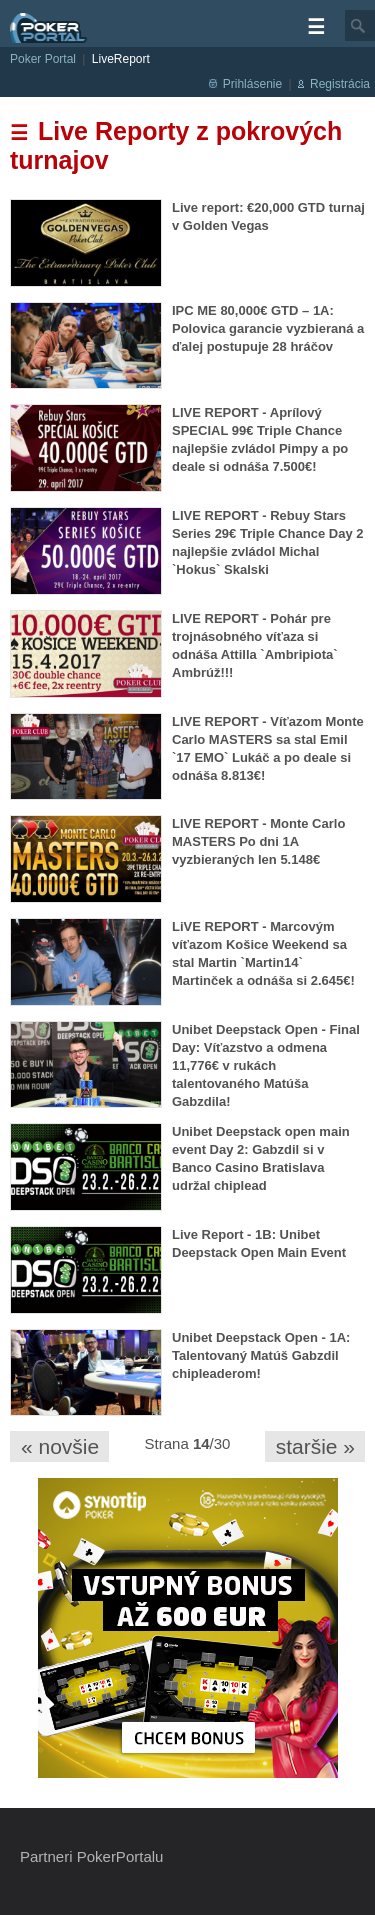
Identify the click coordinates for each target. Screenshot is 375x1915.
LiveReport (121, 59)
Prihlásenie (252, 84)
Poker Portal (43, 59)
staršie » (315, 1446)
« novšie (60, 1446)
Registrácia (340, 84)
